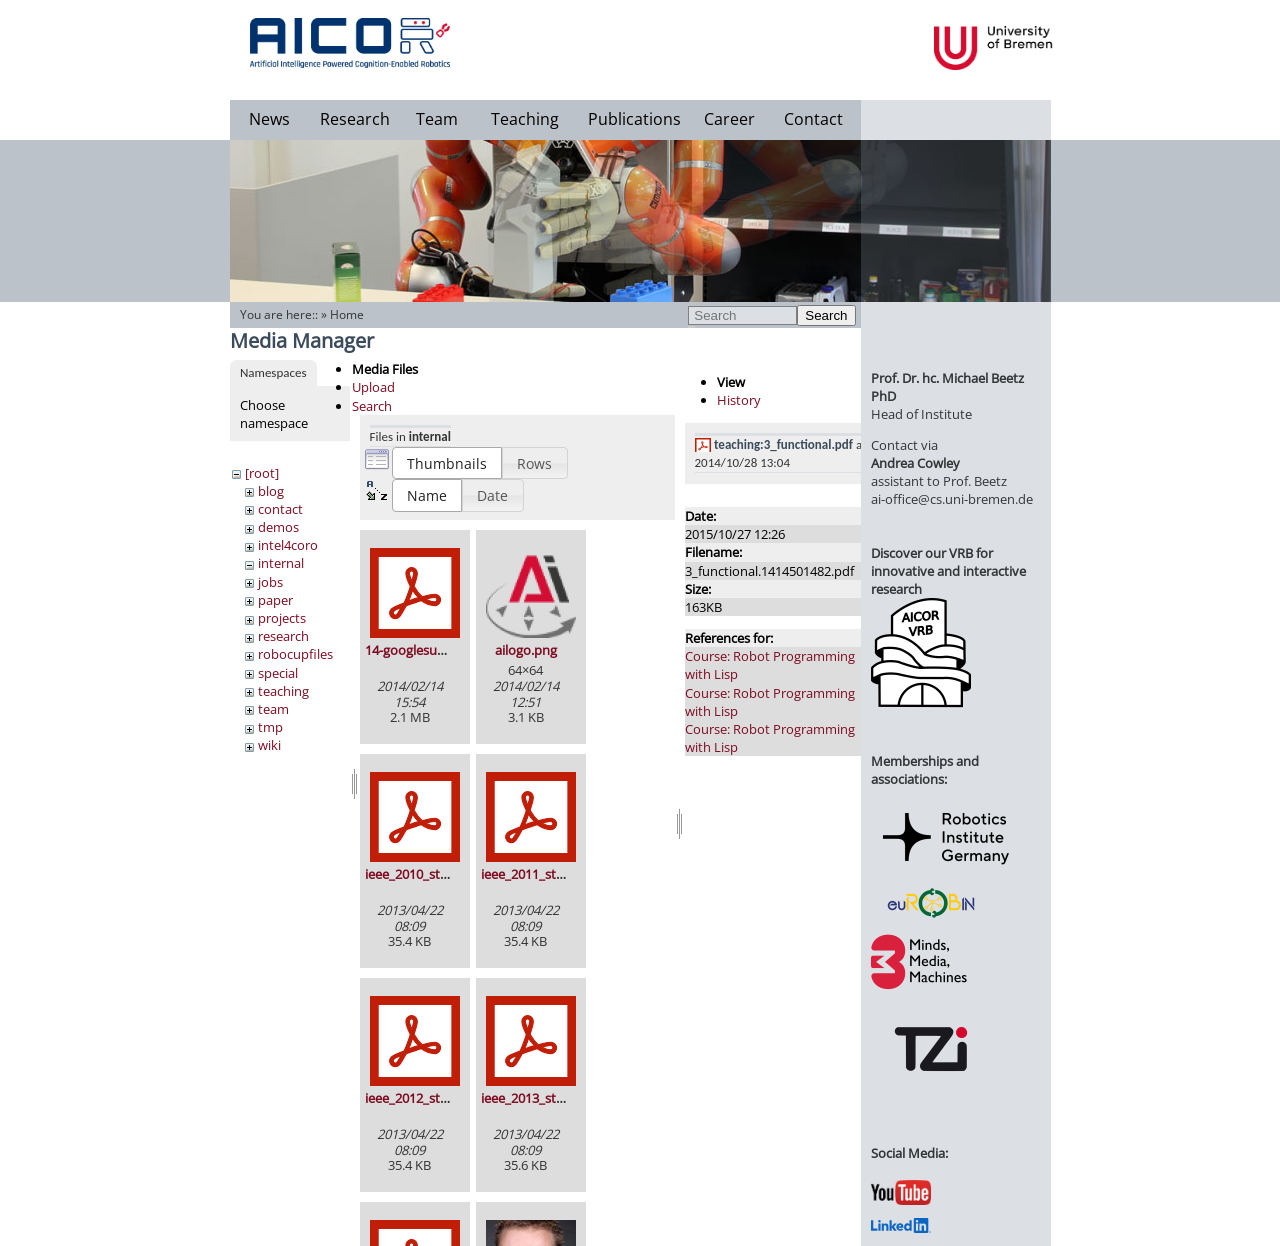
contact (280, 509)
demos (278, 527)
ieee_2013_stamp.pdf (543, 1098)
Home (347, 314)
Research (355, 119)
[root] (262, 473)
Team (437, 119)
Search (826, 315)
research (283, 636)
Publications (634, 119)
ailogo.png (526, 650)
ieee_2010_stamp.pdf (427, 874)
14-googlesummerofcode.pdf (451, 650)
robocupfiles (295, 654)
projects (282, 618)
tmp (270, 727)
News (269, 119)
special (278, 673)
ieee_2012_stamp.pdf (427, 1098)
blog (271, 491)
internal (281, 563)
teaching (283, 691)
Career (729, 119)
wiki (269, 745)
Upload (373, 387)
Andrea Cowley (915, 463)
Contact (813, 119)
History (739, 400)
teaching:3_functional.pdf (783, 444)
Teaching (525, 119)
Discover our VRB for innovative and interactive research (948, 571)
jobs (270, 582)
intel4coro (288, 545)
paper (275, 600)
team (273, 709)
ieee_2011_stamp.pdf (543, 874)
